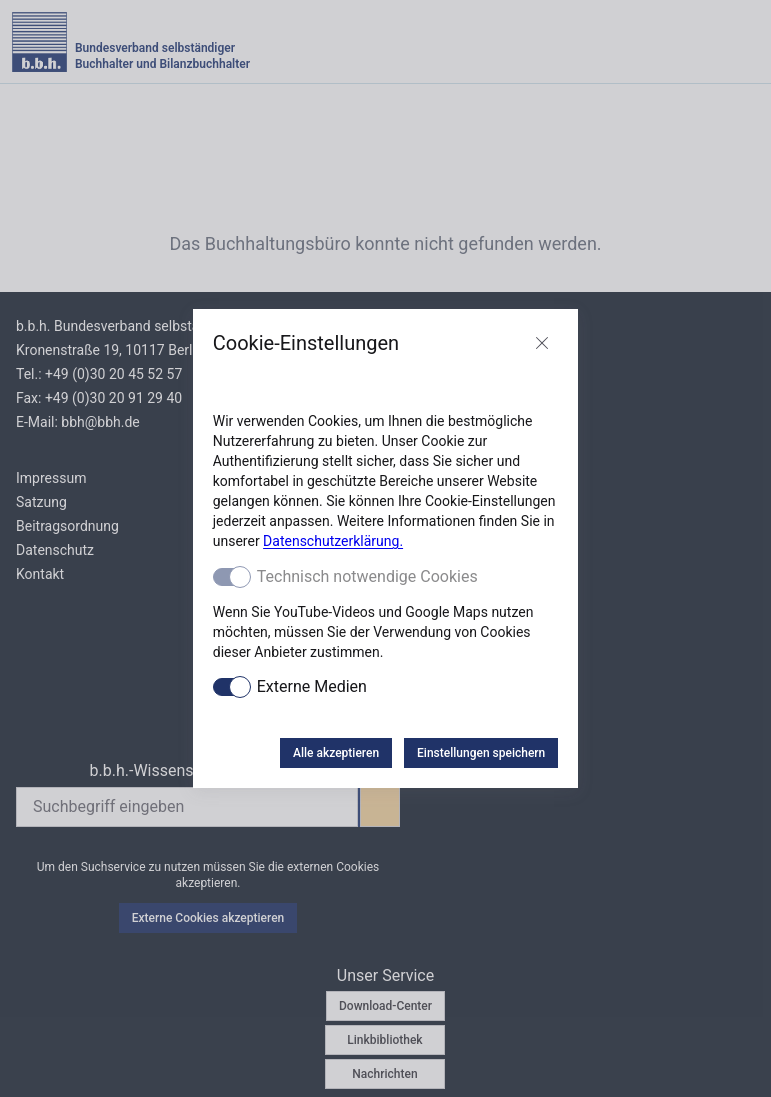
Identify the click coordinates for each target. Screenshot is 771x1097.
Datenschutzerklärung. (333, 541)
